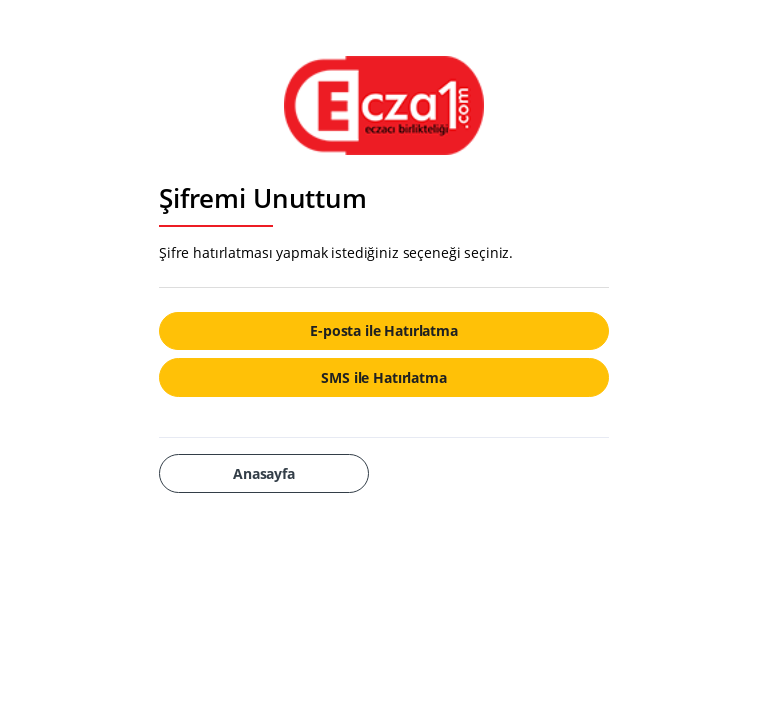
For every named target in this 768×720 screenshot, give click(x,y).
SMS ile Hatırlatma (383, 377)
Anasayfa (264, 473)
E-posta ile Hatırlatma (384, 330)
